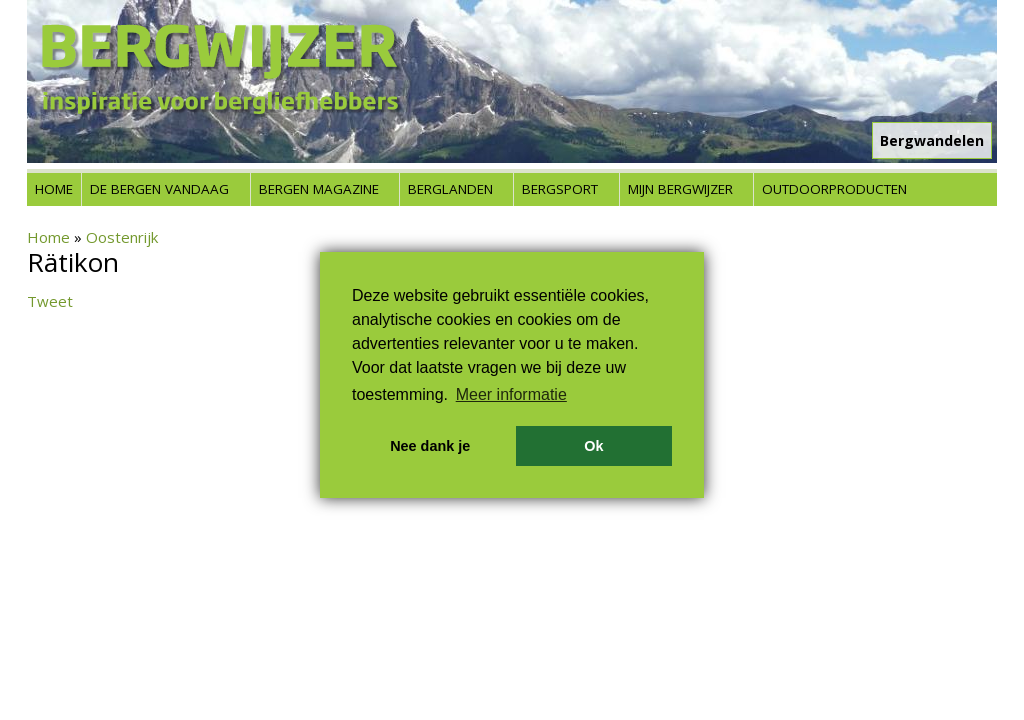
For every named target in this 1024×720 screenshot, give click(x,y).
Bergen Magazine (319, 189)
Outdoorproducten (834, 189)
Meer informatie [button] (511, 394)
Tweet (50, 301)
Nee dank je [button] (430, 446)
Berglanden (450, 189)
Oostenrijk (122, 237)
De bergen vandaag (159, 189)
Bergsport (560, 189)
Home (54, 189)
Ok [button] (593, 446)
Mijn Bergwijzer (680, 189)
